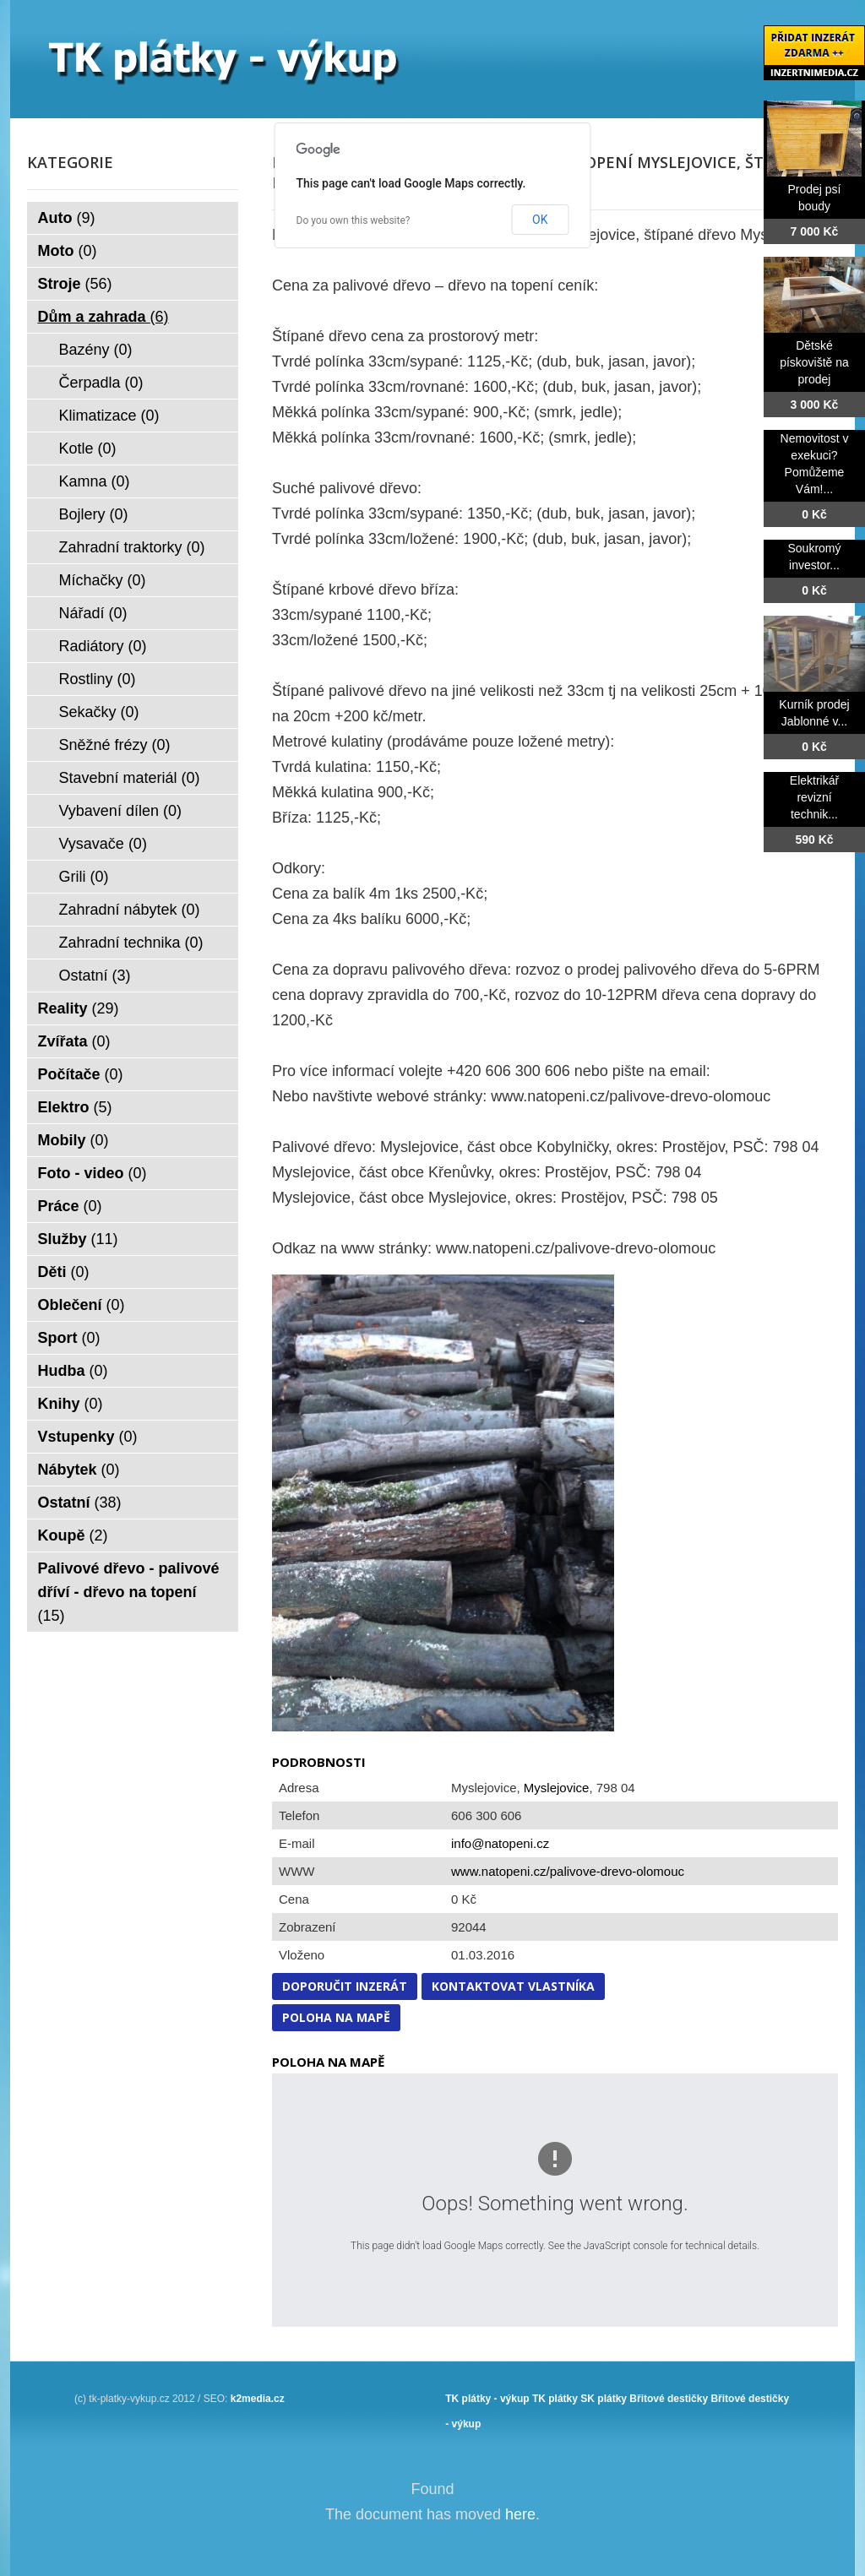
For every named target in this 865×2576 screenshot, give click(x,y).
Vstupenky (88, 1436)
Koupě (73, 1535)
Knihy (70, 1403)
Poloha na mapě (336, 2017)
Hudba (73, 1370)
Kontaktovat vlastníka (513, 1986)
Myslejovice (557, 1787)
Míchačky (102, 580)
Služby (78, 1239)
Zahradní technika (131, 942)
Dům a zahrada (103, 316)
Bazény (96, 349)
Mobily (73, 1140)
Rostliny (97, 679)
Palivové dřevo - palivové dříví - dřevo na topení (129, 1592)
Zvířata (74, 1041)
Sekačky (99, 712)
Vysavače (103, 843)
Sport (69, 1337)
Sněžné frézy (115, 744)
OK (539, 219)
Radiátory (103, 646)
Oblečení (81, 1304)
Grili (84, 876)
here (520, 2514)
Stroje (75, 283)
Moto (67, 250)
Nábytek (79, 1469)
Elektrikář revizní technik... (814, 797)
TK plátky (555, 2399)
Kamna (94, 481)
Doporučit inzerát (344, 1986)
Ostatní (95, 975)
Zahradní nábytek (129, 909)
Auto (66, 217)
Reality (78, 1008)
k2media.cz (258, 2399)
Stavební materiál (129, 777)
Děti (64, 1272)
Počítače (80, 1074)
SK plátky (603, 2399)
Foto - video (92, 1173)
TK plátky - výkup (487, 2399)
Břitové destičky (668, 2399)
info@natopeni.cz (500, 1843)
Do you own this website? (353, 220)
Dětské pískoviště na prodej (814, 362)
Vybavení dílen (120, 810)
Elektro (75, 1107)
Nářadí (93, 613)
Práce (70, 1206)
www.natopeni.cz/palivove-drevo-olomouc (567, 1871)
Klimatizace (109, 415)
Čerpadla (101, 382)
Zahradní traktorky (132, 547)
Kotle (88, 448)
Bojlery (93, 514)
